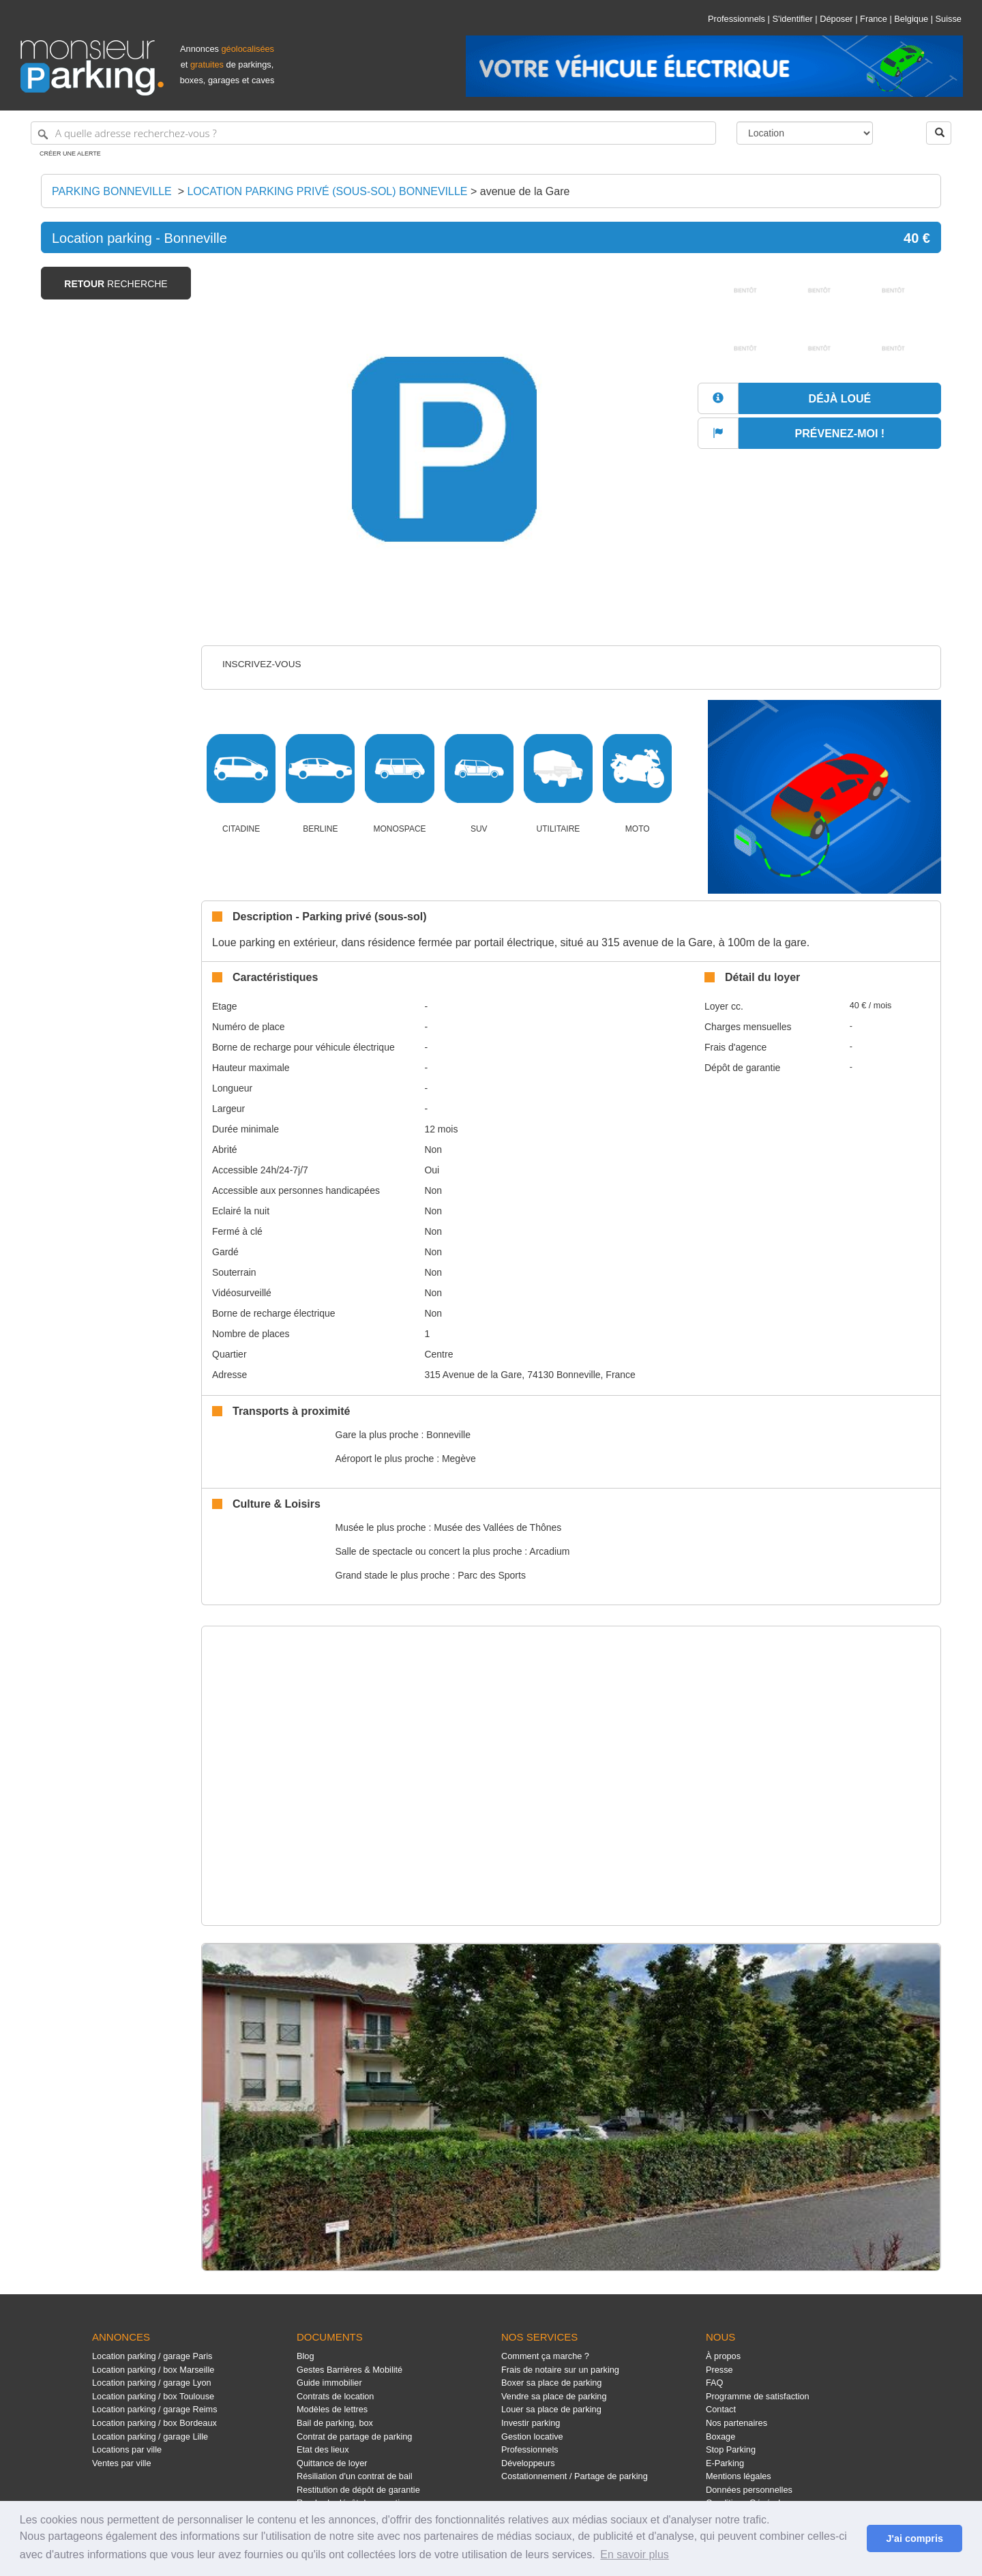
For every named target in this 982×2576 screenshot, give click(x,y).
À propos (723, 2356)
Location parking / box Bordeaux (154, 2423)
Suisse (949, 19)
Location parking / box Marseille (153, 2370)
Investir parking (530, 2423)
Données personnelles (749, 2490)
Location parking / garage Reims (155, 2409)
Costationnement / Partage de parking (574, 2476)
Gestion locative (532, 2436)
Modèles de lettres (332, 2409)
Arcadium (549, 1551)
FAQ (715, 2382)
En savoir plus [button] (634, 2554)
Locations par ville (127, 2449)
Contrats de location (335, 2396)
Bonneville (448, 1434)
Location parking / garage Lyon (151, 2382)
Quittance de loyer (332, 2463)
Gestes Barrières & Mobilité (349, 2370)
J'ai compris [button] (914, 2538)
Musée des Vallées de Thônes (497, 1527)
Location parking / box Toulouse (153, 2396)
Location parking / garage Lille (150, 2436)
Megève (459, 1458)
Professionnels (736, 19)
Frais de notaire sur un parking (560, 2370)
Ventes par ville (121, 2463)
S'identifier (792, 19)
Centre (438, 1354)
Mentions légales (738, 2476)
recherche (115, 283)
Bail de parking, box (335, 2423)
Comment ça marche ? (545, 2356)
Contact (721, 2409)
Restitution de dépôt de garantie (358, 2490)
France (873, 19)
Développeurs (528, 2463)
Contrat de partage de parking (354, 2436)
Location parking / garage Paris (152, 2356)
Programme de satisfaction (757, 2396)
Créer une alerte (70, 153)
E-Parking (725, 2463)
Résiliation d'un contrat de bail (355, 2476)
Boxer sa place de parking (551, 2382)
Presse (719, 2370)
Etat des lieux (323, 2449)
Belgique (911, 19)
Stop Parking (731, 2449)
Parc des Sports (492, 1575)
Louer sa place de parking (551, 2409)
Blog (305, 2356)
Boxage (720, 2436)
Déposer (836, 19)
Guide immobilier (329, 2382)
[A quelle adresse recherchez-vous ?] (373, 133)
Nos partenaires (736, 2423)
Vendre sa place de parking (554, 2396)
